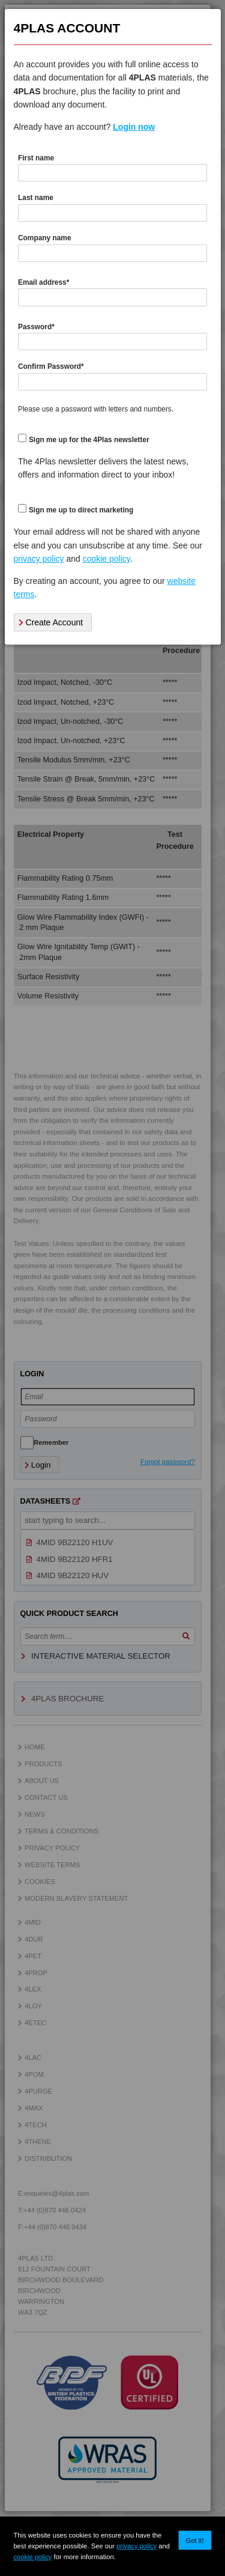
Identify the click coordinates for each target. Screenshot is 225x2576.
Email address (43, 282)
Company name (44, 238)
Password (36, 327)
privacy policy (136, 2546)
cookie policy (32, 2556)
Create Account (51, 622)
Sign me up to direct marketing (81, 510)
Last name (35, 197)
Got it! (195, 2540)
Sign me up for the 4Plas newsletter (89, 440)
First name (36, 158)
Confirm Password (51, 366)
